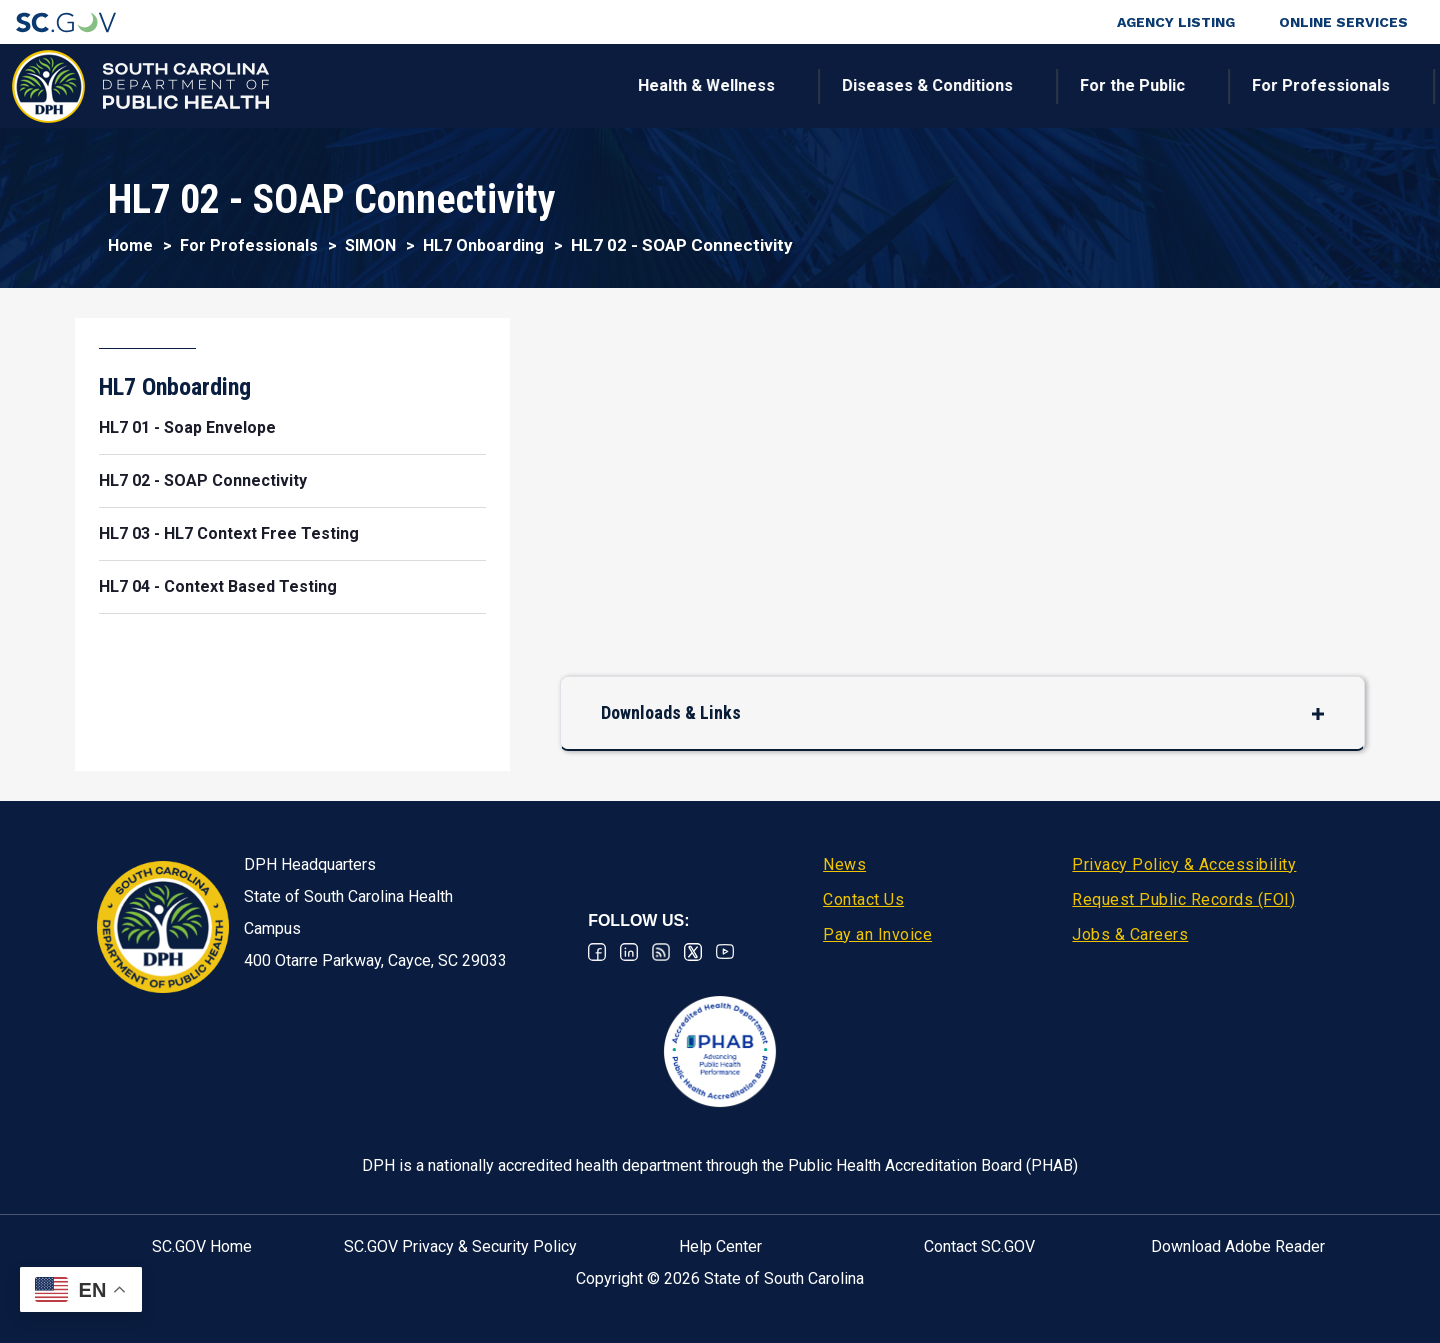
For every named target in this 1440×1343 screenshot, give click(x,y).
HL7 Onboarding (483, 245)
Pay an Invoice (877, 934)
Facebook (597, 952)
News (844, 864)
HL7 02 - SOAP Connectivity (203, 480)
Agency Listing (1176, 22)
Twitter (693, 952)
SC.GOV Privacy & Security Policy (460, 1246)
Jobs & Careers (1130, 934)
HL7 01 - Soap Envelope (187, 427)
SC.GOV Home (202, 1246)
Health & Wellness (367, 85)
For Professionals (982, 85)
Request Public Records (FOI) (1183, 899)
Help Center (720, 1246)
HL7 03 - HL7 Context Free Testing (229, 533)
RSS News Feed (661, 952)
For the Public (793, 85)
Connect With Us (1293, 85)
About (1140, 85)
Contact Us (863, 899)
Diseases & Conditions (588, 85)
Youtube (725, 952)
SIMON (370, 245)
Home (130, 245)
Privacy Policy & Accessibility (1184, 864)
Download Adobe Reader (1238, 1246)
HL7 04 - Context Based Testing (218, 586)
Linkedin (629, 952)
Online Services (1343, 22)
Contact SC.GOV (979, 1246)
